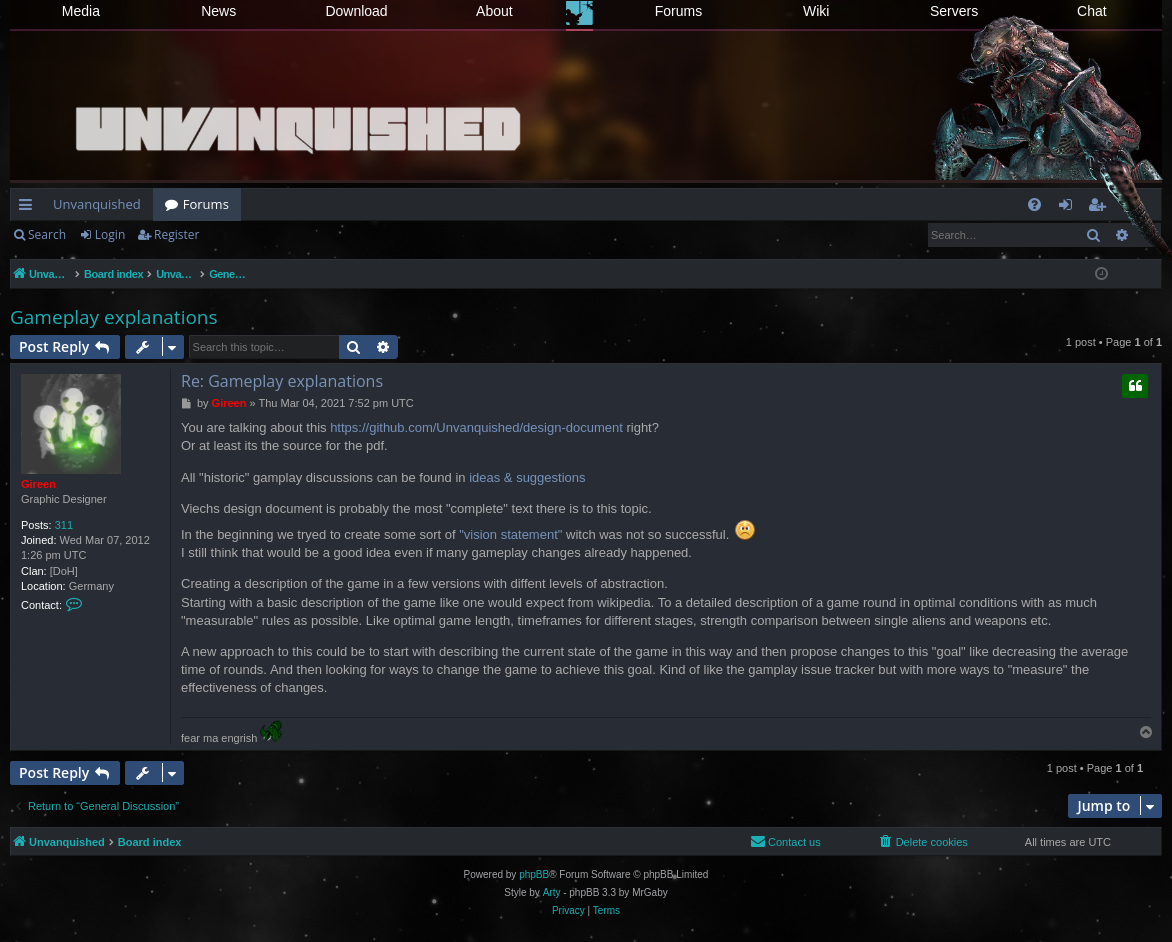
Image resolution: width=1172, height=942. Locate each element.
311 (64, 525)
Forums (678, 11)
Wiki (816, 11)
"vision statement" (510, 534)
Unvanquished (97, 204)
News (218, 11)
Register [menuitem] (1101, 208)
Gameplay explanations (114, 317)
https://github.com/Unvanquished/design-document (476, 427)
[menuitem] (1034, 204)
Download (356, 11)
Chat (1092, 11)
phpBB (534, 874)
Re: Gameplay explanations (282, 381)
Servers (954, 11)
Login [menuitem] (1069, 208)
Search (47, 234)
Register (176, 234)
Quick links (29, 208)
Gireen (38, 484)
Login (110, 234)
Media (81, 11)
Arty (552, 892)
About (494, 11)
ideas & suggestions (527, 477)
